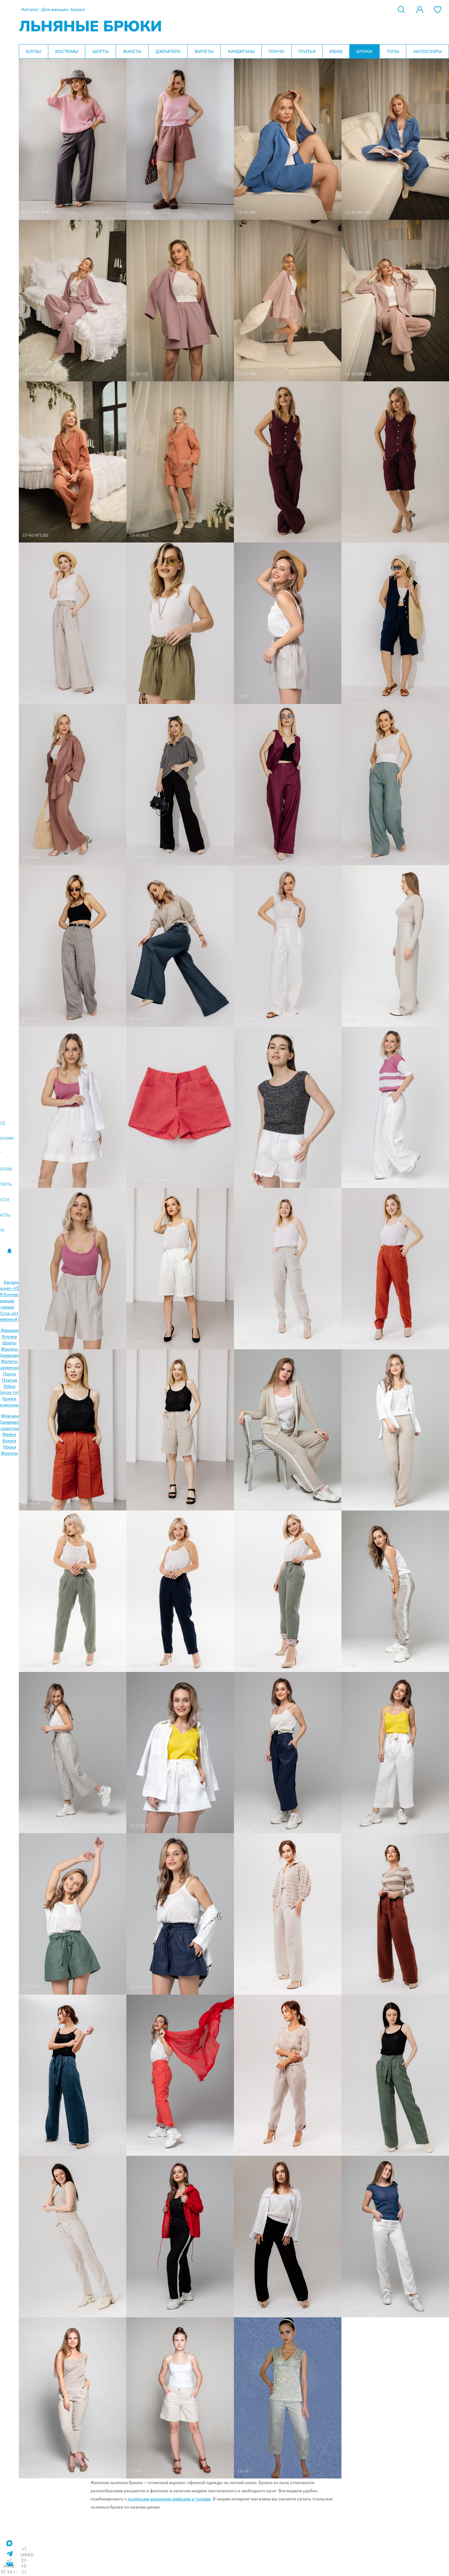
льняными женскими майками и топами (169, 2498)
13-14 (243, 2471)
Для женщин (55, 9)
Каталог (30, 9)
